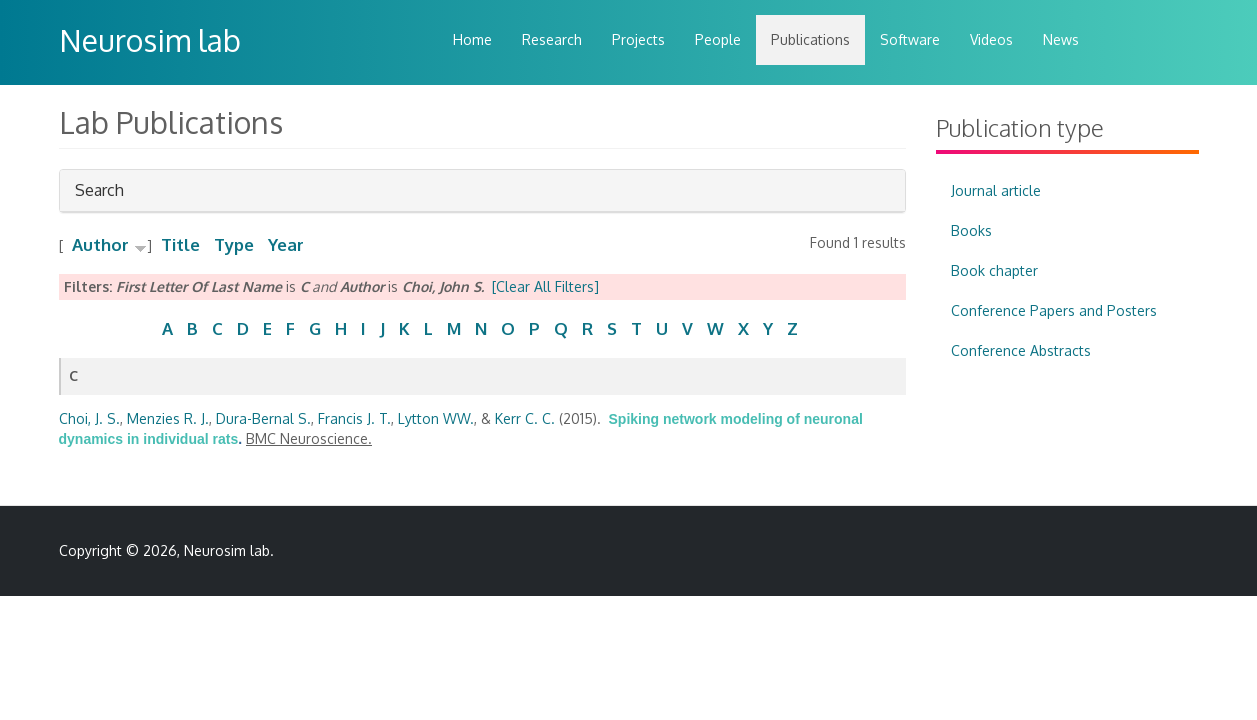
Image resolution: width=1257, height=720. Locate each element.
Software (910, 39)
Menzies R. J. (168, 418)
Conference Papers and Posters (1054, 310)
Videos (991, 39)
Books (971, 230)
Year (286, 244)
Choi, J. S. (89, 418)
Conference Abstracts (1021, 350)
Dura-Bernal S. (263, 418)
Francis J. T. (354, 418)
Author (100, 244)
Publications (810, 39)
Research (552, 39)
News (1061, 39)
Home (472, 39)
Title (180, 244)
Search (99, 195)
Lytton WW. (436, 418)
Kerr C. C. (525, 418)
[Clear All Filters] (545, 286)
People (718, 39)
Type (234, 244)
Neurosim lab (150, 40)
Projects (638, 39)
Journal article (996, 190)
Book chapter (994, 270)
